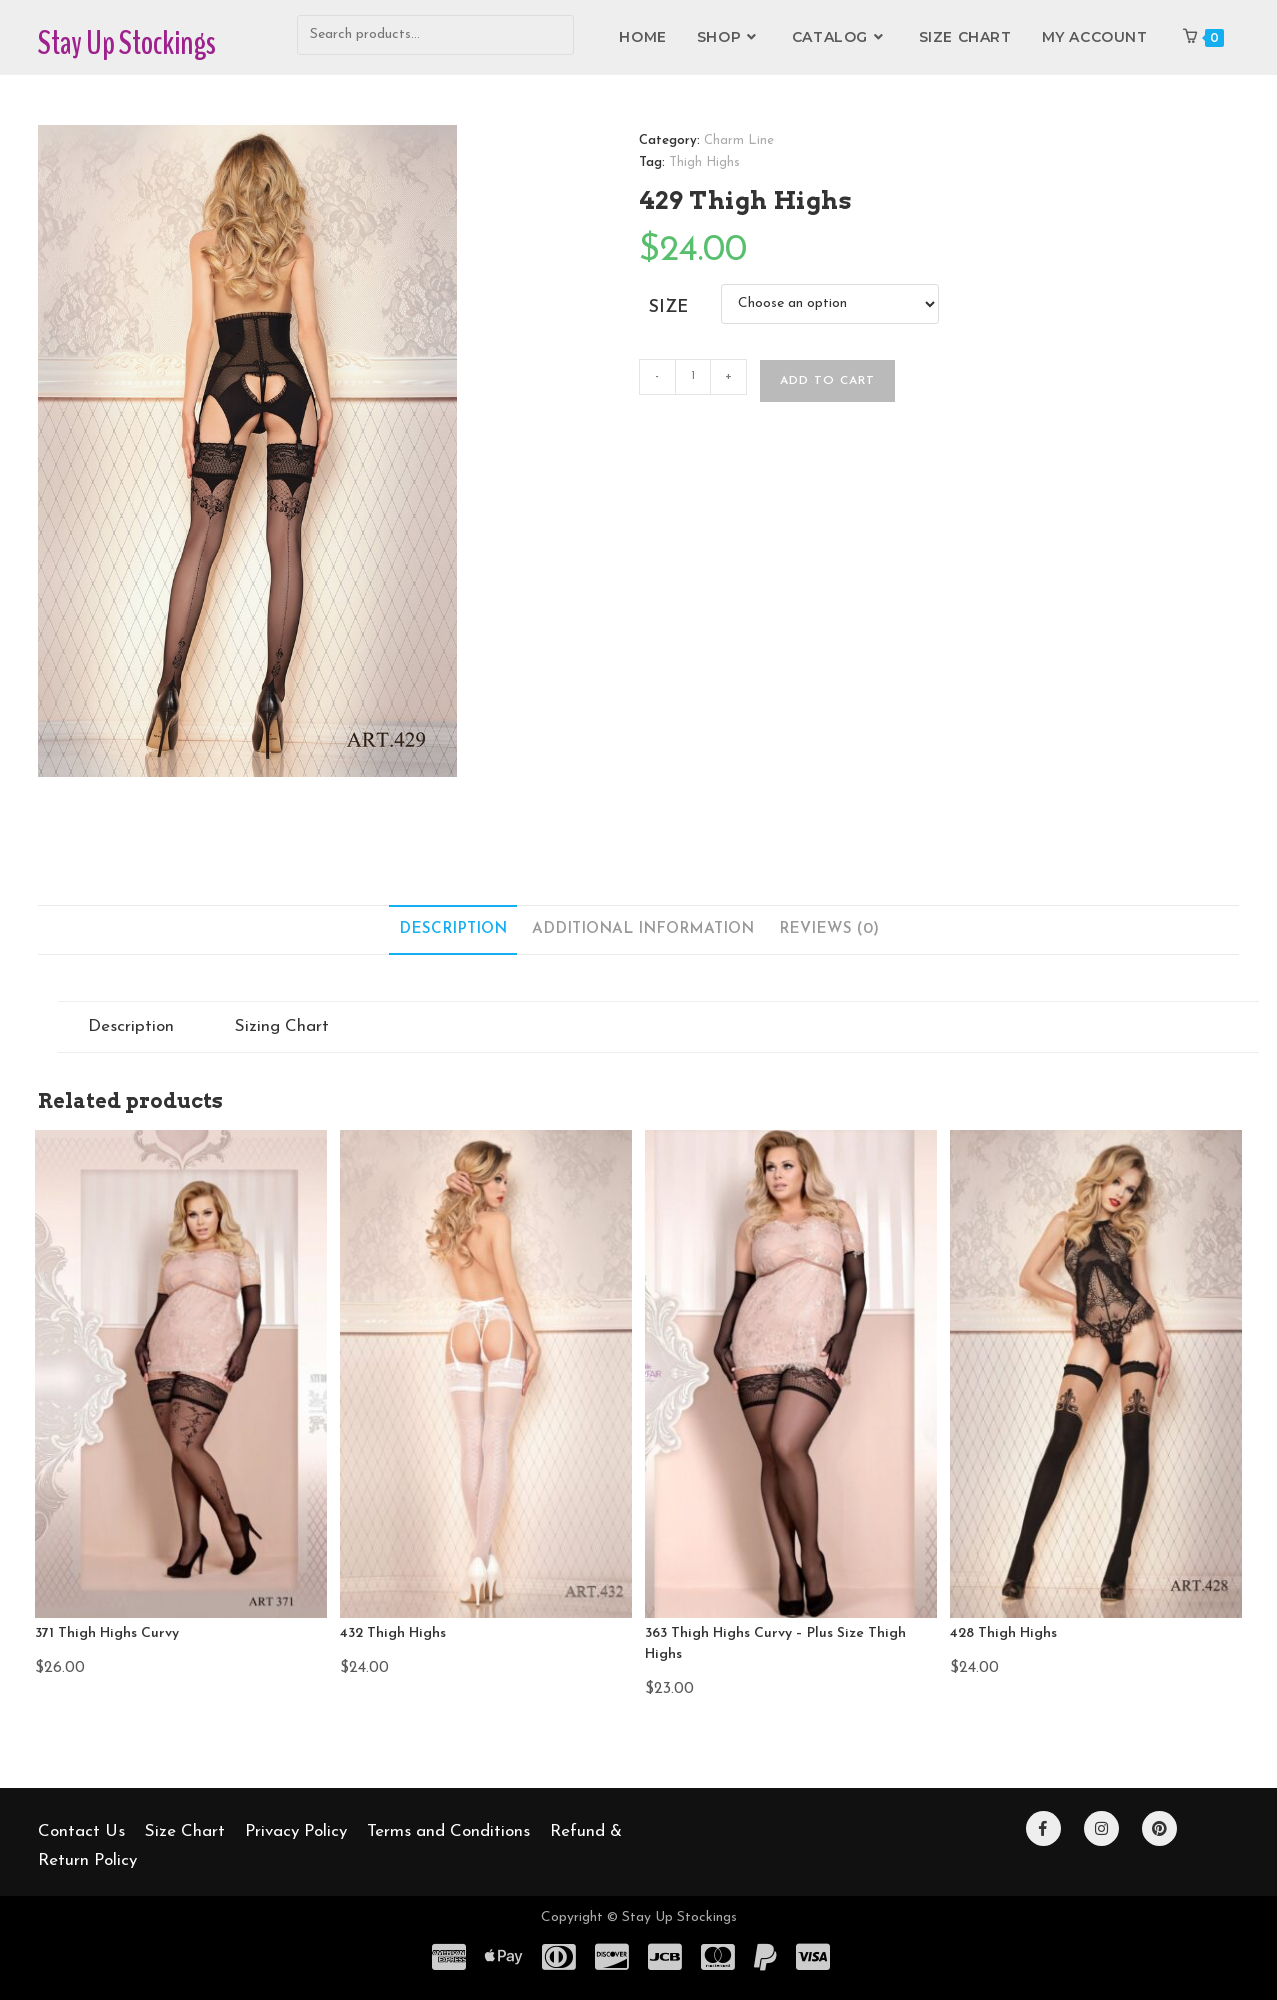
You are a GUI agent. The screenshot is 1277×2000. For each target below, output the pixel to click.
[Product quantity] (693, 377)
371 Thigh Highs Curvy (107, 1633)
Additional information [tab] (643, 929)
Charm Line (739, 140)
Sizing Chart (282, 1026)
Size (668, 307)
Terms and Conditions (448, 1831)
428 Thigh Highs (1003, 1633)
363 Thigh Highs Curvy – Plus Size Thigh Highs (775, 1644)
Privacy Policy (296, 1831)
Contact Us (81, 1831)
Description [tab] (453, 929)
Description (131, 1026)
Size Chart (185, 1831)
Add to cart (827, 381)
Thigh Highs (704, 162)
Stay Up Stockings (127, 43)
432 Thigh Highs (393, 1633)
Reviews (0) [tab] (829, 929)
